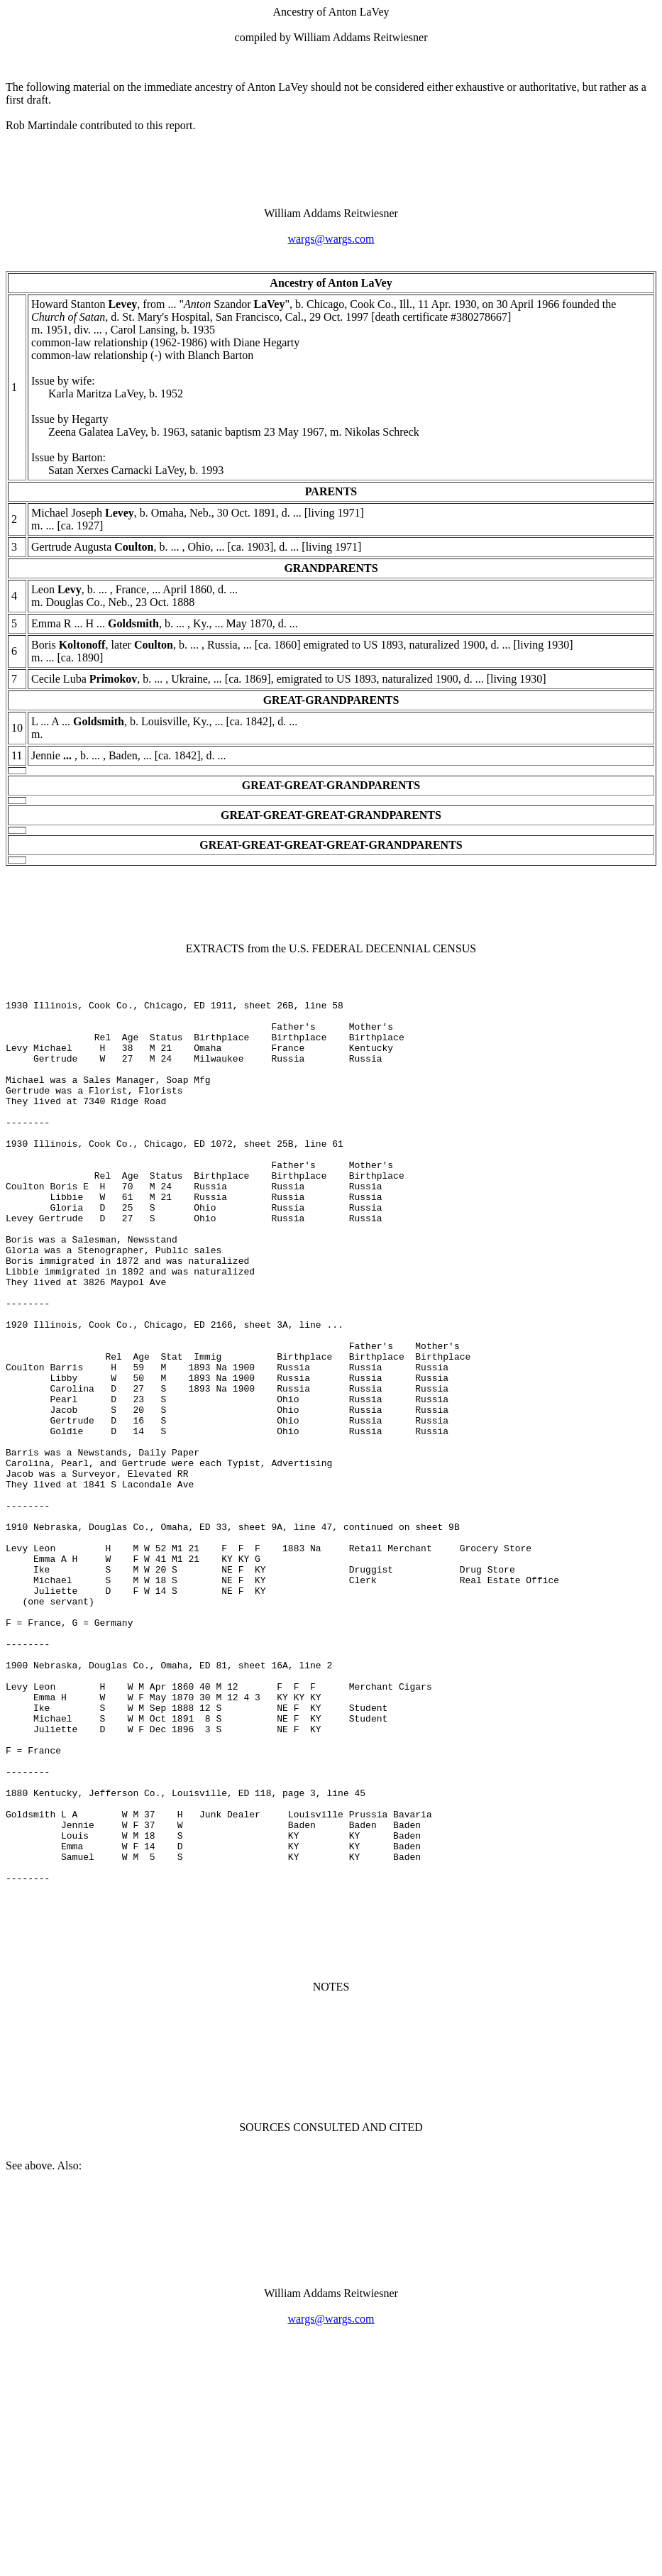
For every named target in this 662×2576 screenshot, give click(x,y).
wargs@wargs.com (330, 239)
